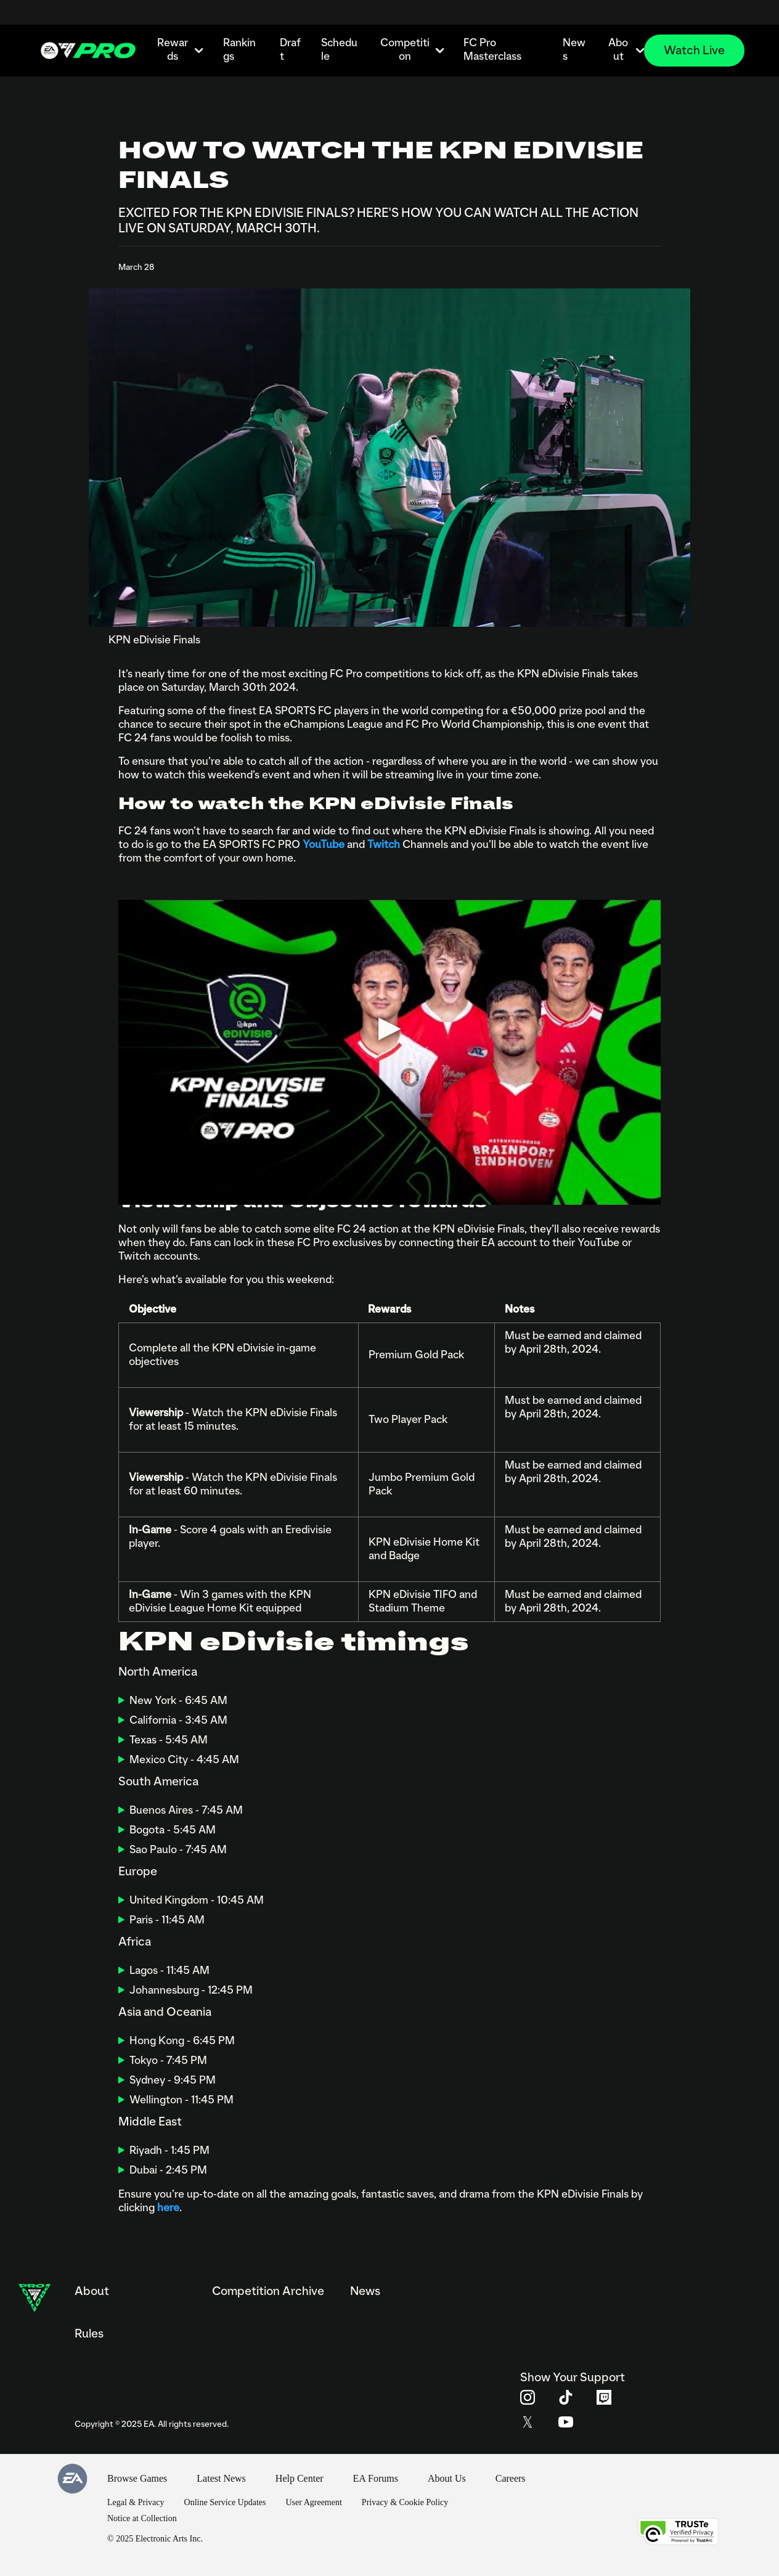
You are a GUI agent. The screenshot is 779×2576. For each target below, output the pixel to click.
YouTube (324, 844)
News (574, 50)
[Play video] (389, 1027)
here (168, 2208)
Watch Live (694, 50)
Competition (412, 50)
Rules (89, 2334)
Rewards (180, 50)
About (626, 50)
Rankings (239, 50)
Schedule (339, 50)
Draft (290, 50)
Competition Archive (268, 2291)
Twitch (383, 844)
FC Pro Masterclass (492, 50)
